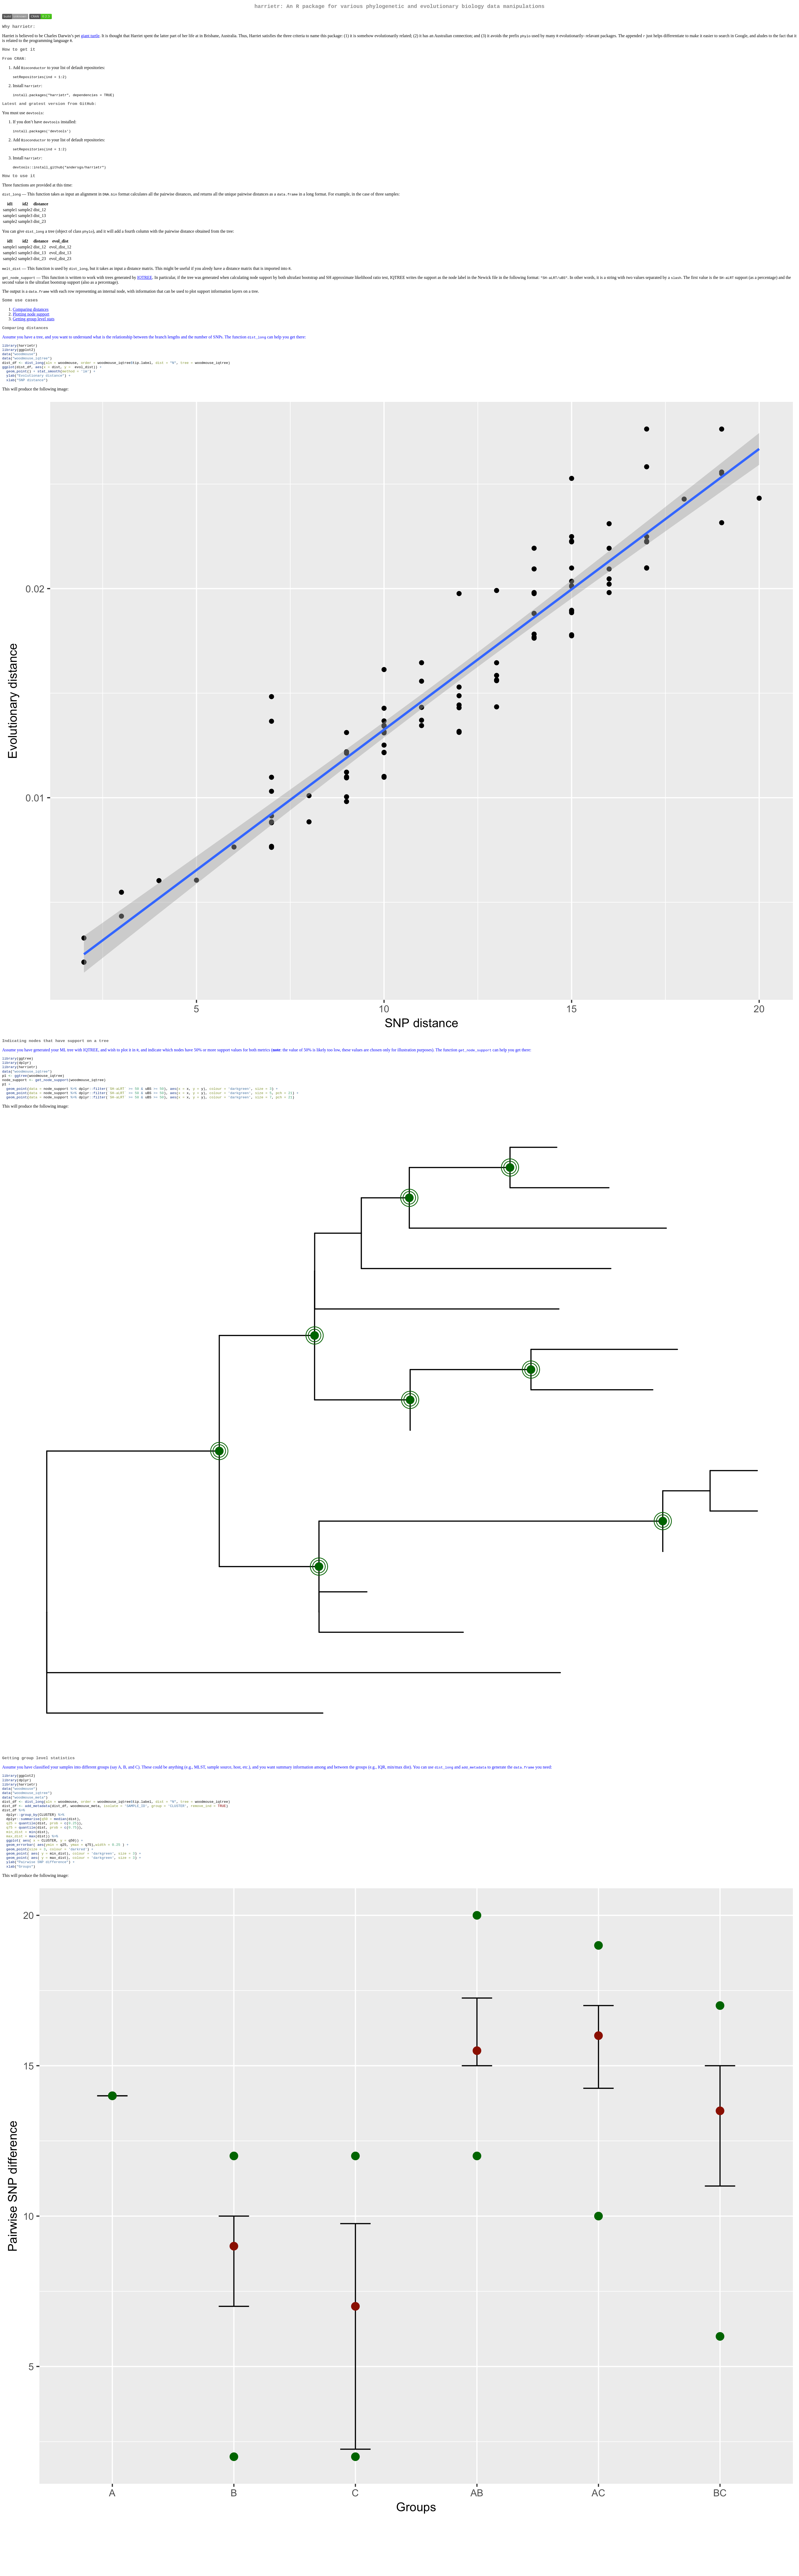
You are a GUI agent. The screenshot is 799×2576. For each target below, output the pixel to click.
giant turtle (90, 38)
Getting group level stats (33, 325)
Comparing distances (31, 315)
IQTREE (144, 282)
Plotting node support (31, 320)
